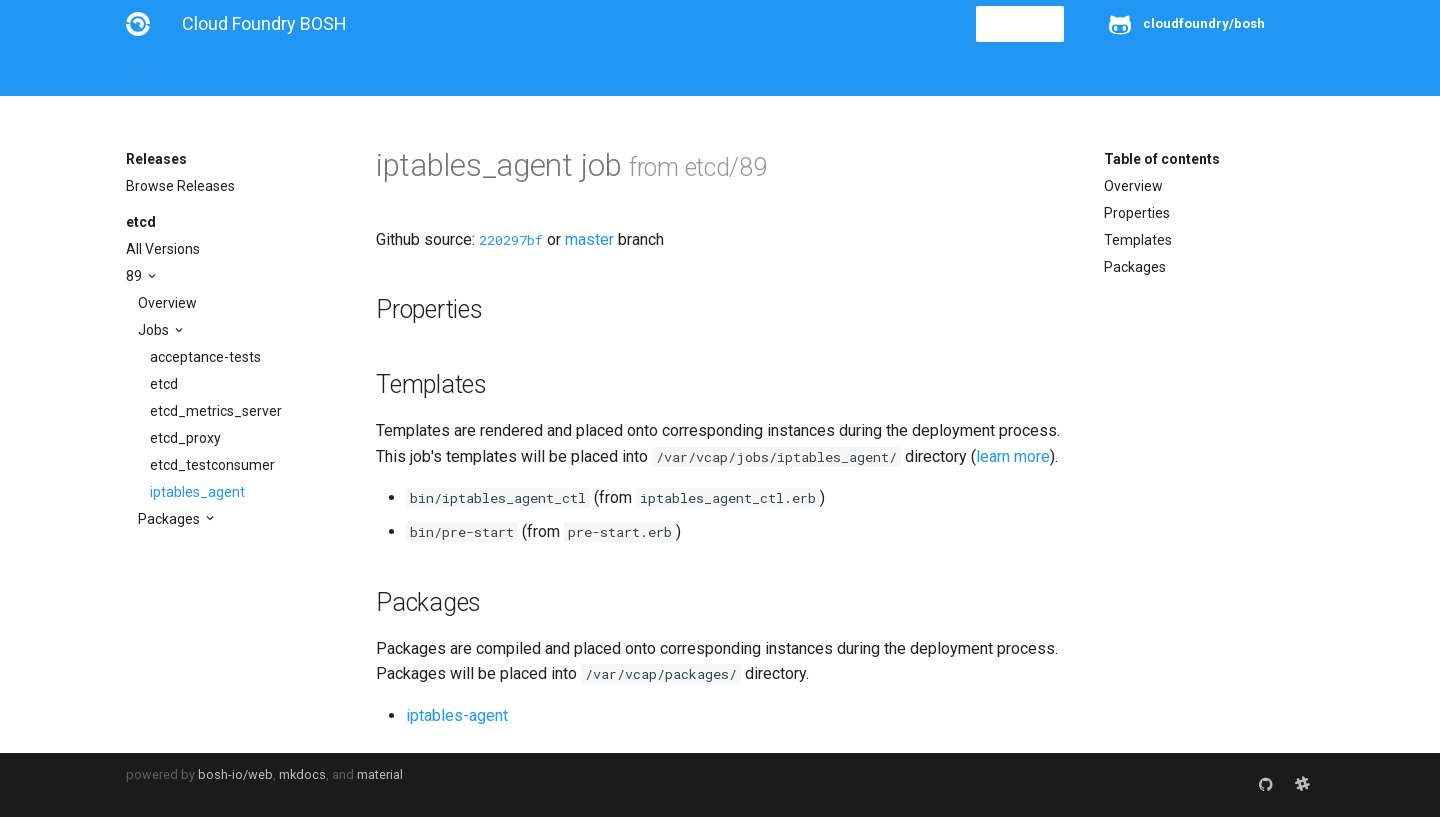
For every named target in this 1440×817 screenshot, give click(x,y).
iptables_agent (197, 492)
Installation (225, 72)
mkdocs (302, 774)
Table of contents (1162, 159)
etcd (141, 222)
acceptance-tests (205, 357)
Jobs (155, 330)
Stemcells (479, 72)
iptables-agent (457, 715)
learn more (1013, 456)
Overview (167, 303)
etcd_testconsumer (212, 465)
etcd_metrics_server (216, 411)
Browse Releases (180, 186)
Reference (388, 72)
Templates (1138, 240)
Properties (1137, 213)
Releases (566, 72)
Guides (307, 72)
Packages (170, 519)
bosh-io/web (235, 774)
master (589, 239)
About (145, 72)
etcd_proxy (185, 438)
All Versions (163, 249)
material (380, 774)
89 (135, 276)
